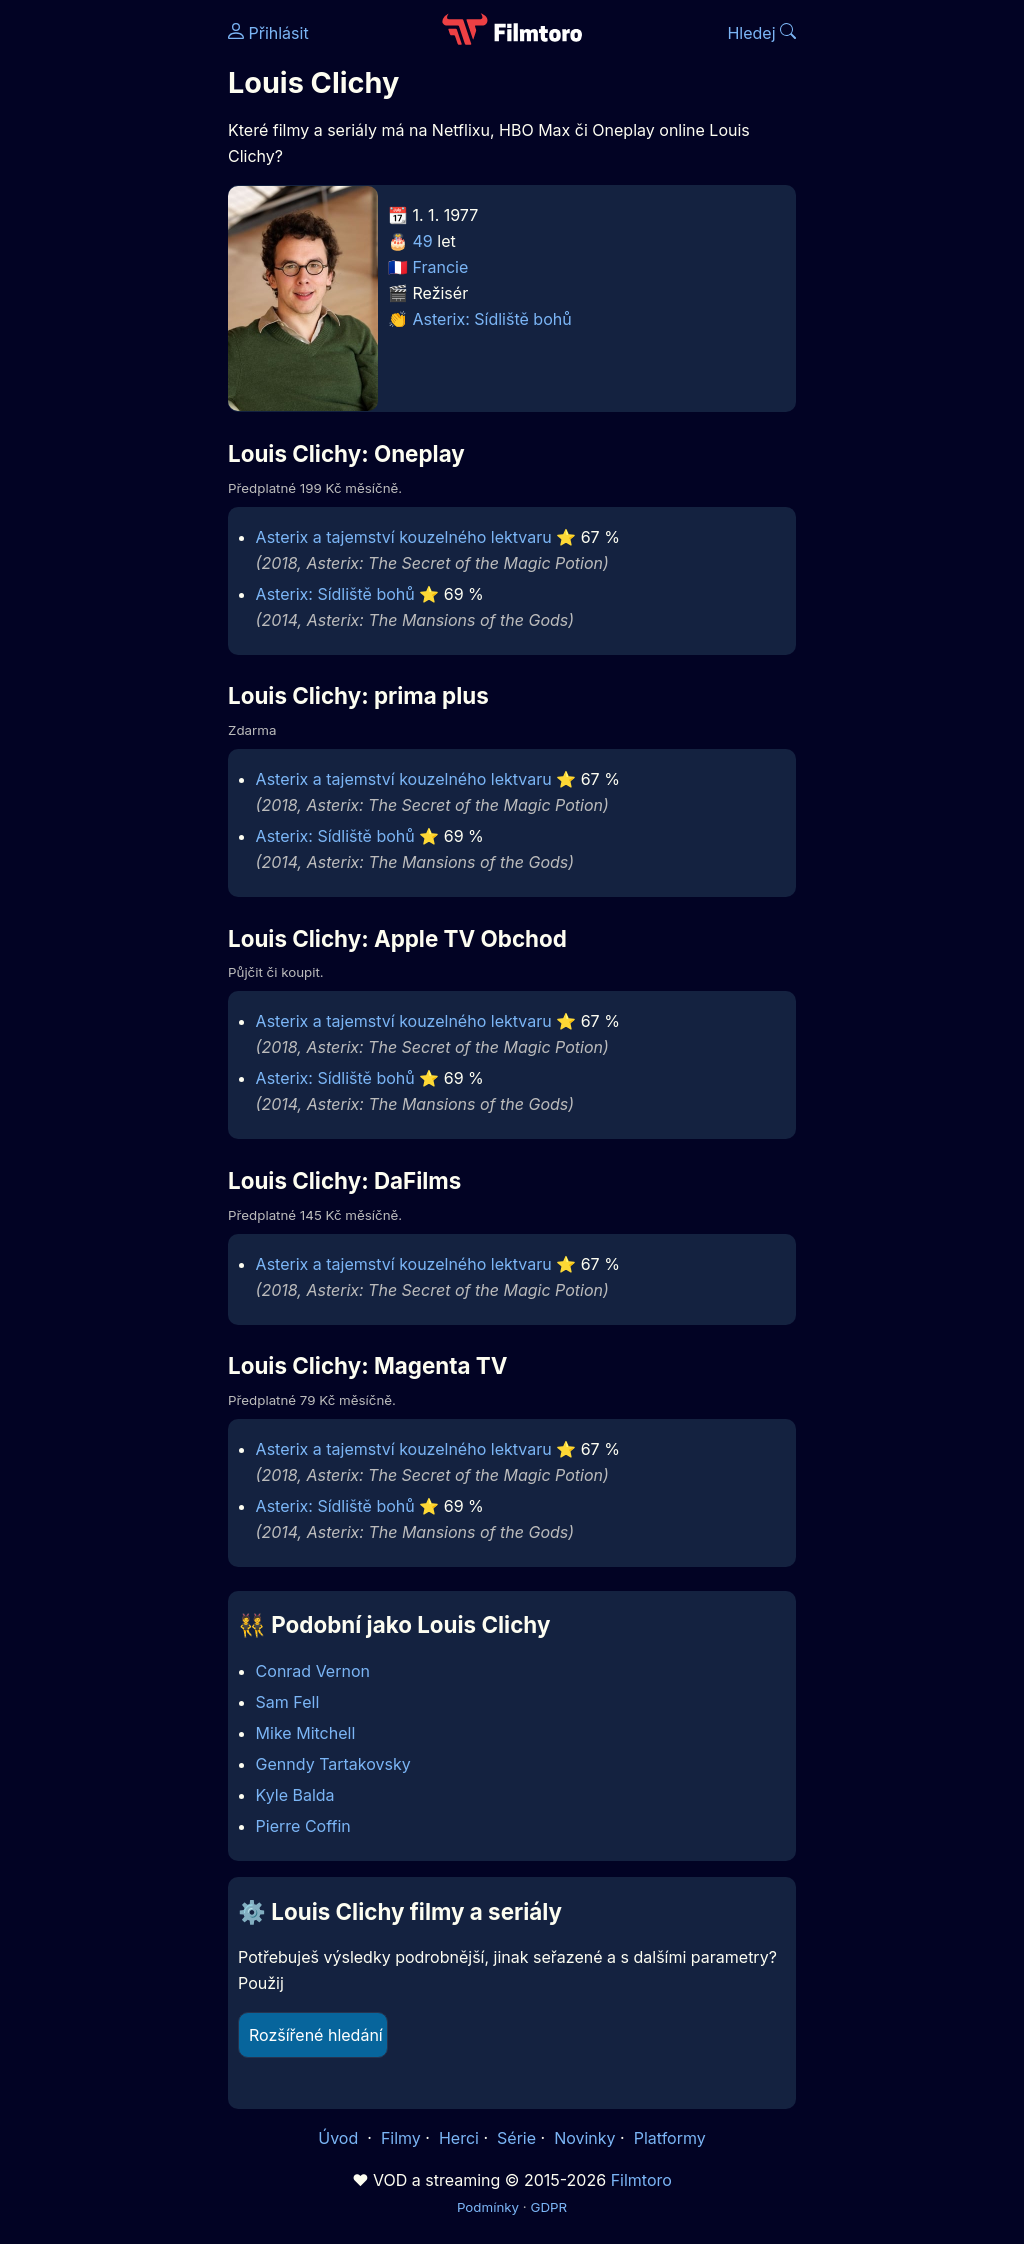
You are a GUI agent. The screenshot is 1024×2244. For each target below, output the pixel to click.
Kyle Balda (295, 1795)
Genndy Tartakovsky (333, 1764)
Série (516, 2138)
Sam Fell (288, 1702)
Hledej (761, 33)
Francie (441, 267)
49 (423, 241)
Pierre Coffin (303, 1826)
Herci (459, 2138)
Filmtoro (641, 2180)
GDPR (548, 2207)
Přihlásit (268, 33)
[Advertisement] (108, 308)
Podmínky (488, 2207)
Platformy (670, 2138)
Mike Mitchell (306, 1733)
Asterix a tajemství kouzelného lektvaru (404, 537)
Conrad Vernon (313, 1671)
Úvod (340, 2138)
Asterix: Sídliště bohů (492, 319)
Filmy (401, 2138)
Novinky (584, 2138)
